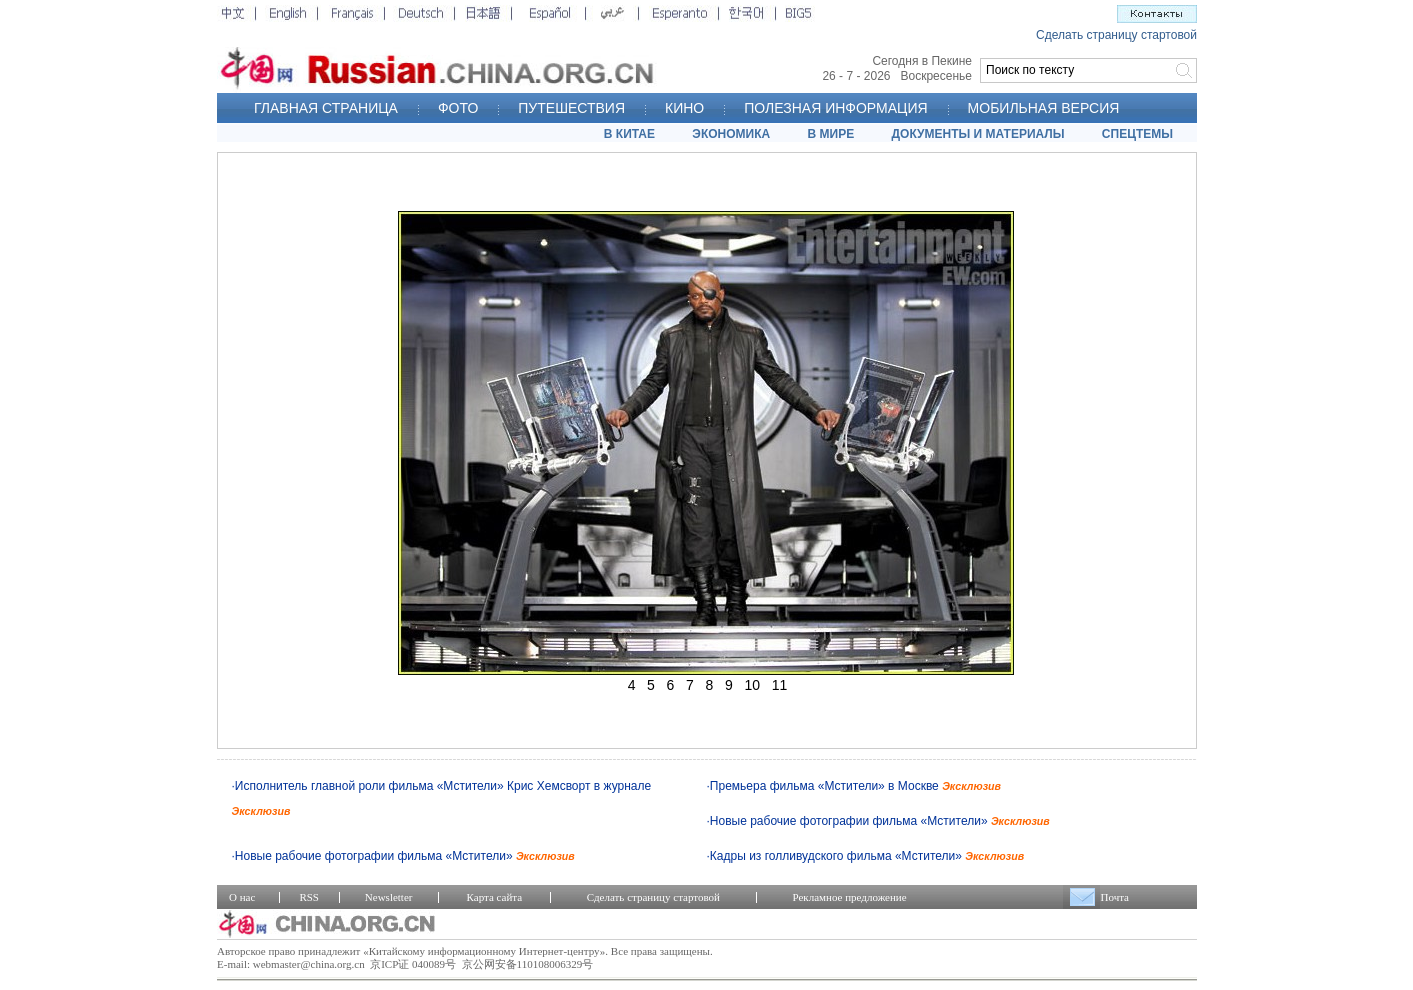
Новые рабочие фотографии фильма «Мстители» (880, 821)
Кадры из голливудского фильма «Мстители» (867, 856)
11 (780, 685)
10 (752, 685)
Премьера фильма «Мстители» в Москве (855, 786)
